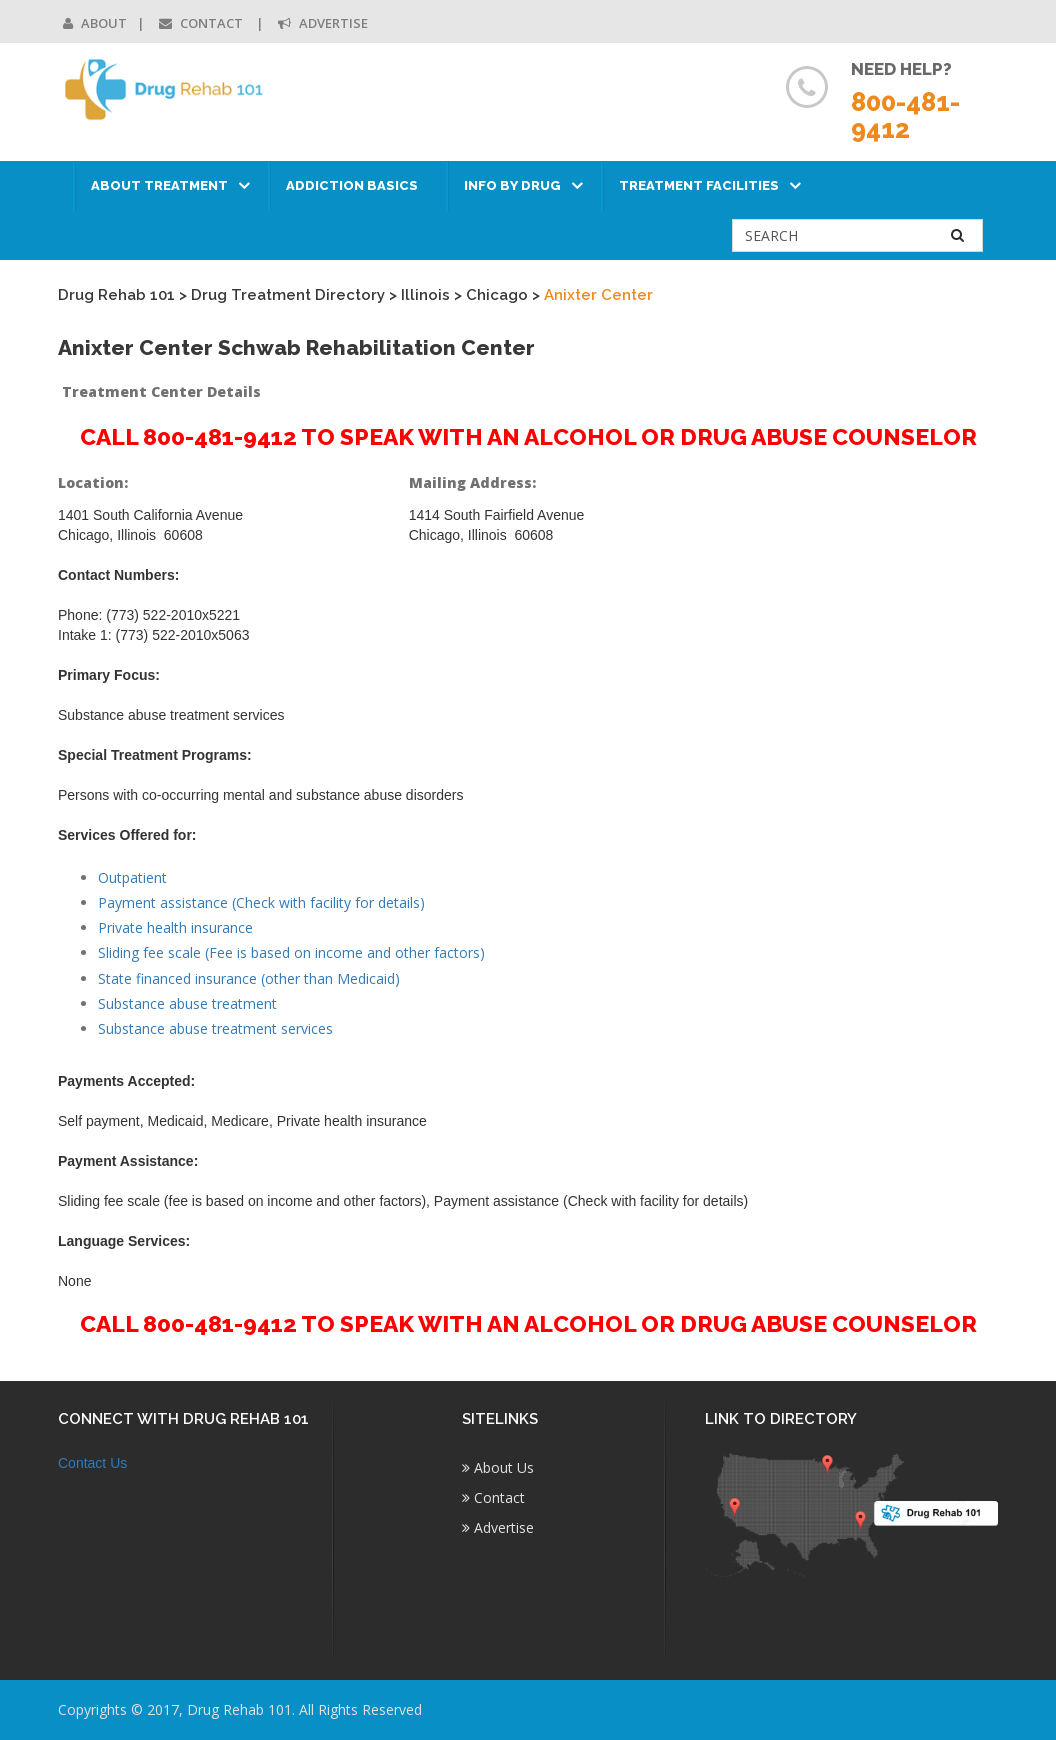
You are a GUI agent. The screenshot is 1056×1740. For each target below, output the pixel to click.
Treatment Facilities (699, 185)
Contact (202, 23)
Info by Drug (512, 185)
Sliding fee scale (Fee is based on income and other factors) (291, 952)
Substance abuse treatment (187, 1003)
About (95, 23)
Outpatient (132, 877)
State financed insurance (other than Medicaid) (249, 978)
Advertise (323, 23)
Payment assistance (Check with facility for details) (261, 902)
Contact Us (92, 1463)
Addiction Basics (352, 185)
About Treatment (159, 185)
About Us (498, 1467)
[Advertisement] (892, 770)
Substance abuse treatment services (215, 1028)
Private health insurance (175, 927)
